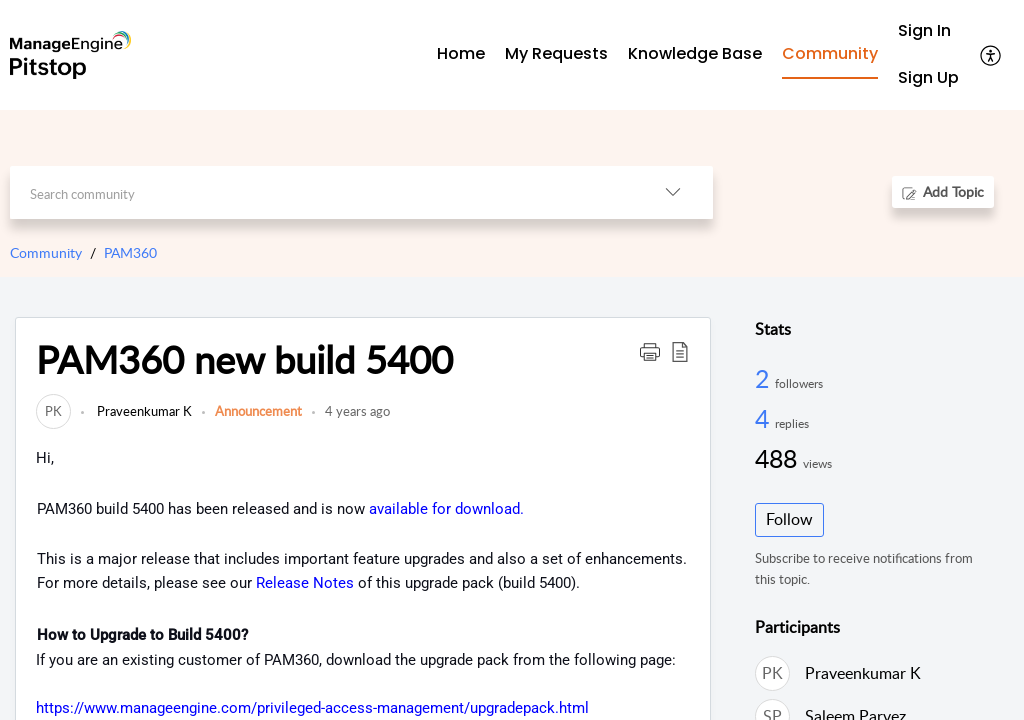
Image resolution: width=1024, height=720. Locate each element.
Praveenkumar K (143, 411)
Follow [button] (789, 519)
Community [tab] (830, 53)
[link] (53, 411)
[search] (321, 192)
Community (46, 252)
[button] (650, 351)
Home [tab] (461, 53)
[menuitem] (928, 31)
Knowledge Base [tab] (695, 53)
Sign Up (928, 77)
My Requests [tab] (556, 53)
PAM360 (130, 252)
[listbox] (673, 192)
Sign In (924, 30)
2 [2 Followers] (765, 378)
